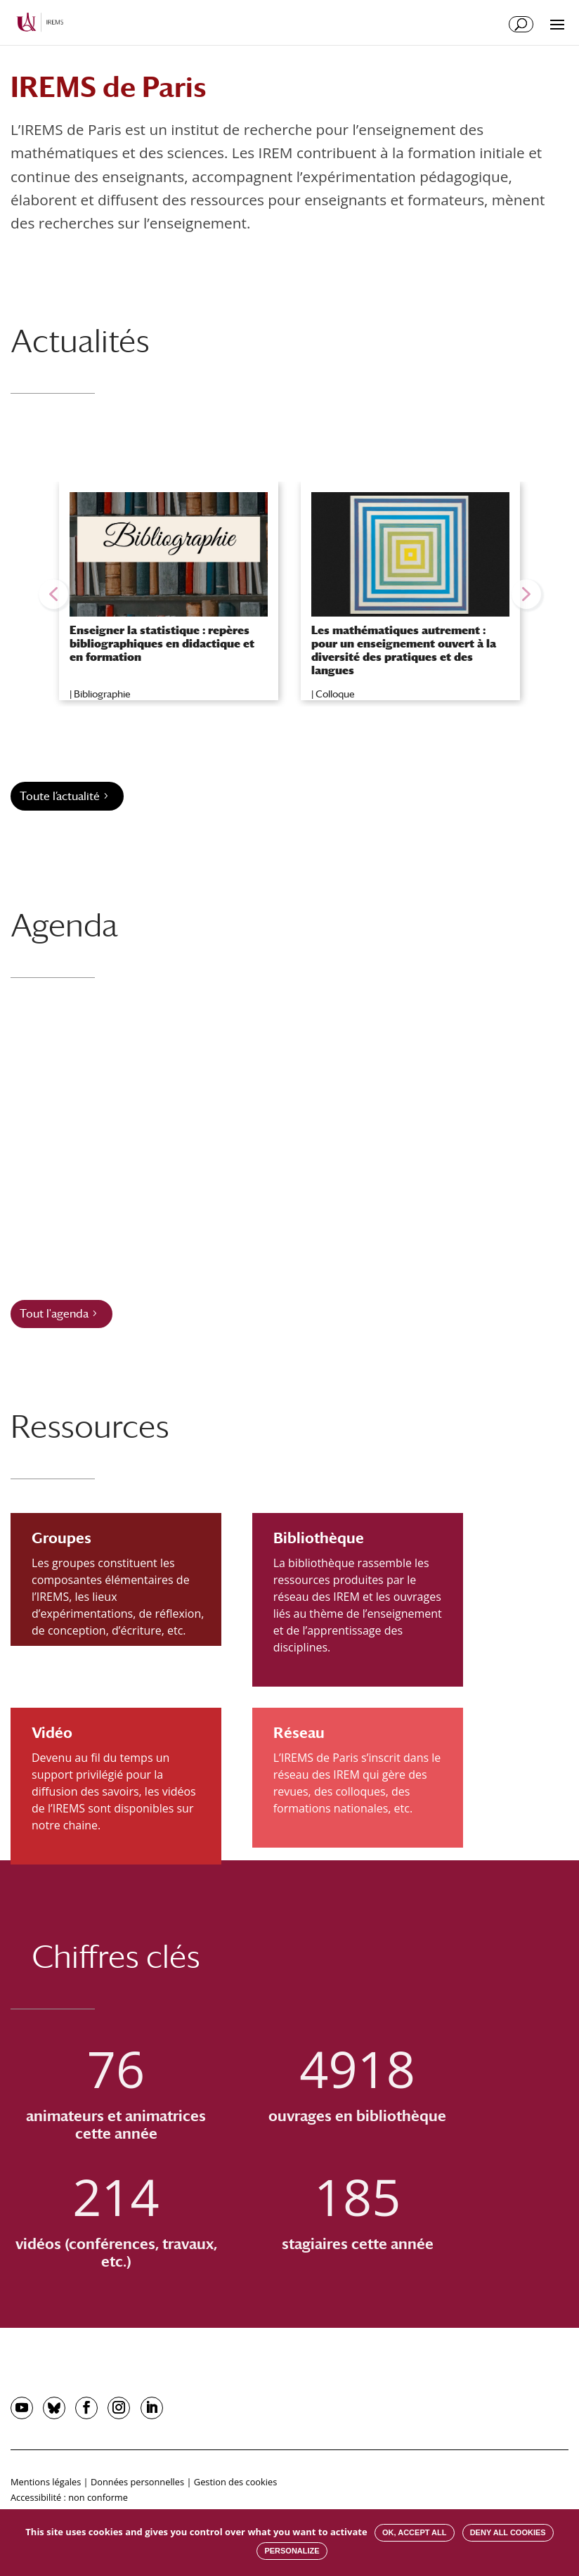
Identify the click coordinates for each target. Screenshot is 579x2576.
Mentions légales (46, 2481)
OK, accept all (414, 2532)
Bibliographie (102, 694)
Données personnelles (137, 2481)
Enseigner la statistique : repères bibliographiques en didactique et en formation (162, 644)
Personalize (291, 2550)
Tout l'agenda (54, 1313)
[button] (53, 594)
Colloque (335, 694)
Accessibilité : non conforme (69, 2497)
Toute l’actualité (60, 796)
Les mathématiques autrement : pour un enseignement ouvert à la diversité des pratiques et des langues (403, 651)
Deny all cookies (508, 2532)
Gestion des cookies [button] (235, 2481)
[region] (289, 594)
